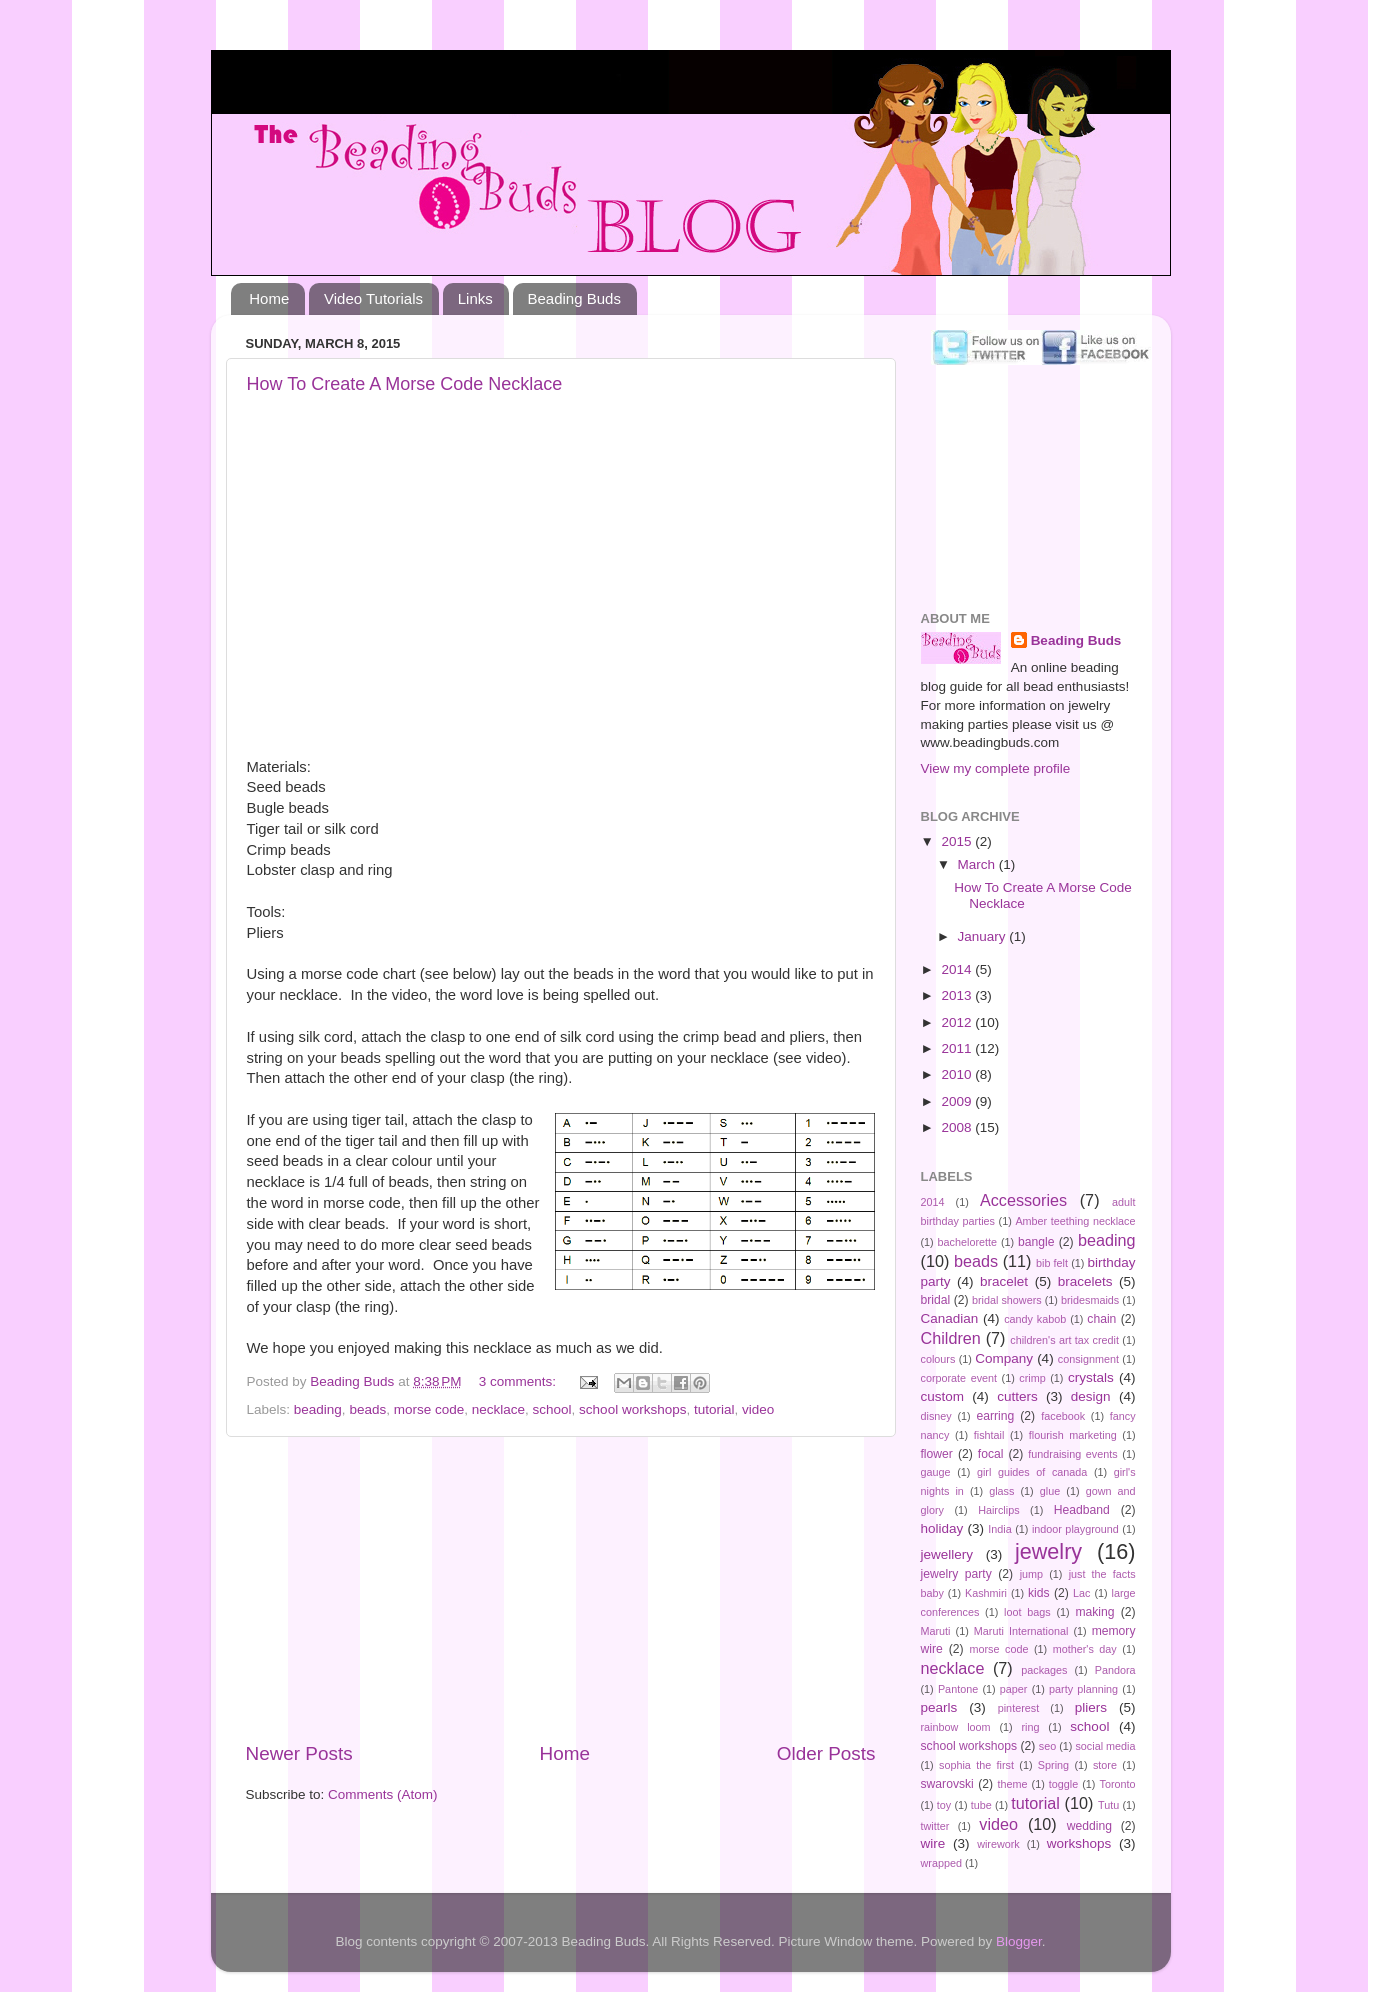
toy (944, 1805)
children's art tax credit (1064, 1340)
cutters (1017, 1396)
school (552, 1409)
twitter (935, 1826)
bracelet (1004, 1281)
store (1105, 1765)
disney (936, 1416)
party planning (1083, 1689)
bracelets (1085, 1281)
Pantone (958, 1689)
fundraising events (1072, 1454)
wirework (998, 1844)
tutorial (714, 1409)
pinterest (1018, 1708)
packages (1044, 1670)
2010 (958, 1074)
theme (1012, 1784)
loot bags (1027, 1612)
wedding (1089, 1826)
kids (1039, 1593)
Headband (1082, 1510)
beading (318, 1409)
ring (1030, 1727)
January (984, 936)
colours (938, 1359)
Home (269, 298)
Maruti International (1021, 1631)
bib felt (1052, 1263)
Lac (1081, 1593)
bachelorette (967, 1242)
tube (981, 1805)
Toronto (1118, 1784)
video (758, 1409)
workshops (1079, 1843)
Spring (1053, 1765)
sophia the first (976, 1765)
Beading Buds (574, 298)
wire (933, 1843)
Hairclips (998, 1510)
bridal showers (1007, 1300)
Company (1004, 1358)
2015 (958, 841)
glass (1001, 1491)
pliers (1091, 1707)
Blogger (1019, 1941)
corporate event (959, 1378)
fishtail (989, 1435)
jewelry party (956, 1574)
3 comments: (519, 1381)
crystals (1091, 1377)
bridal (936, 1300)
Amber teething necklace (1075, 1221)
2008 (958, 1127)
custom (943, 1396)
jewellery (947, 1554)
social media (1105, 1746)
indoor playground (1075, 1529)
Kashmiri (986, 1593)
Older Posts (826, 1753)
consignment (1088, 1359)
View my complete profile (996, 768)
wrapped (941, 1863)
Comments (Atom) (383, 1794)
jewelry (1048, 1551)
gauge (936, 1472)
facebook (1063, 1416)
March (978, 864)
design (1091, 1396)
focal (991, 1454)
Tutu (1108, 1805)
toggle (1063, 1784)
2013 (958, 995)
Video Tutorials (373, 298)
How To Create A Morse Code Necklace (405, 384)
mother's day (1085, 1649)
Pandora (1115, 1670)
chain (1101, 1319)
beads (367, 1409)
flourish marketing (1073, 1435)
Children (951, 1338)
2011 (958, 1048)
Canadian (950, 1318)
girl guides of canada (1032, 1472)
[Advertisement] (561, 1589)
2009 (958, 1101)
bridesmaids (1090, 1300)
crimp (1032, 1378)
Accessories (1023, 1200)
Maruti (936, 1631)
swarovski (947, 1784)
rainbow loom (956, 1727)
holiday (942, 1528)
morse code (429, 1409)
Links (475, 298)
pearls (939, 1707)
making (1094, 1612)
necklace (498, 1409)
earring (995, 1416)
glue (1050, 1491)
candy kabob (1035, 1319)
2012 (958, 1022)
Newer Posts (299, 1753)
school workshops (632, 1409)
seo (1047, 1746)
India (999, 1529)
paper (1014, 1689)
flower (937, 1454)
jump (1031, 1574)
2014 (958, 969)
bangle (1036, 1242)
